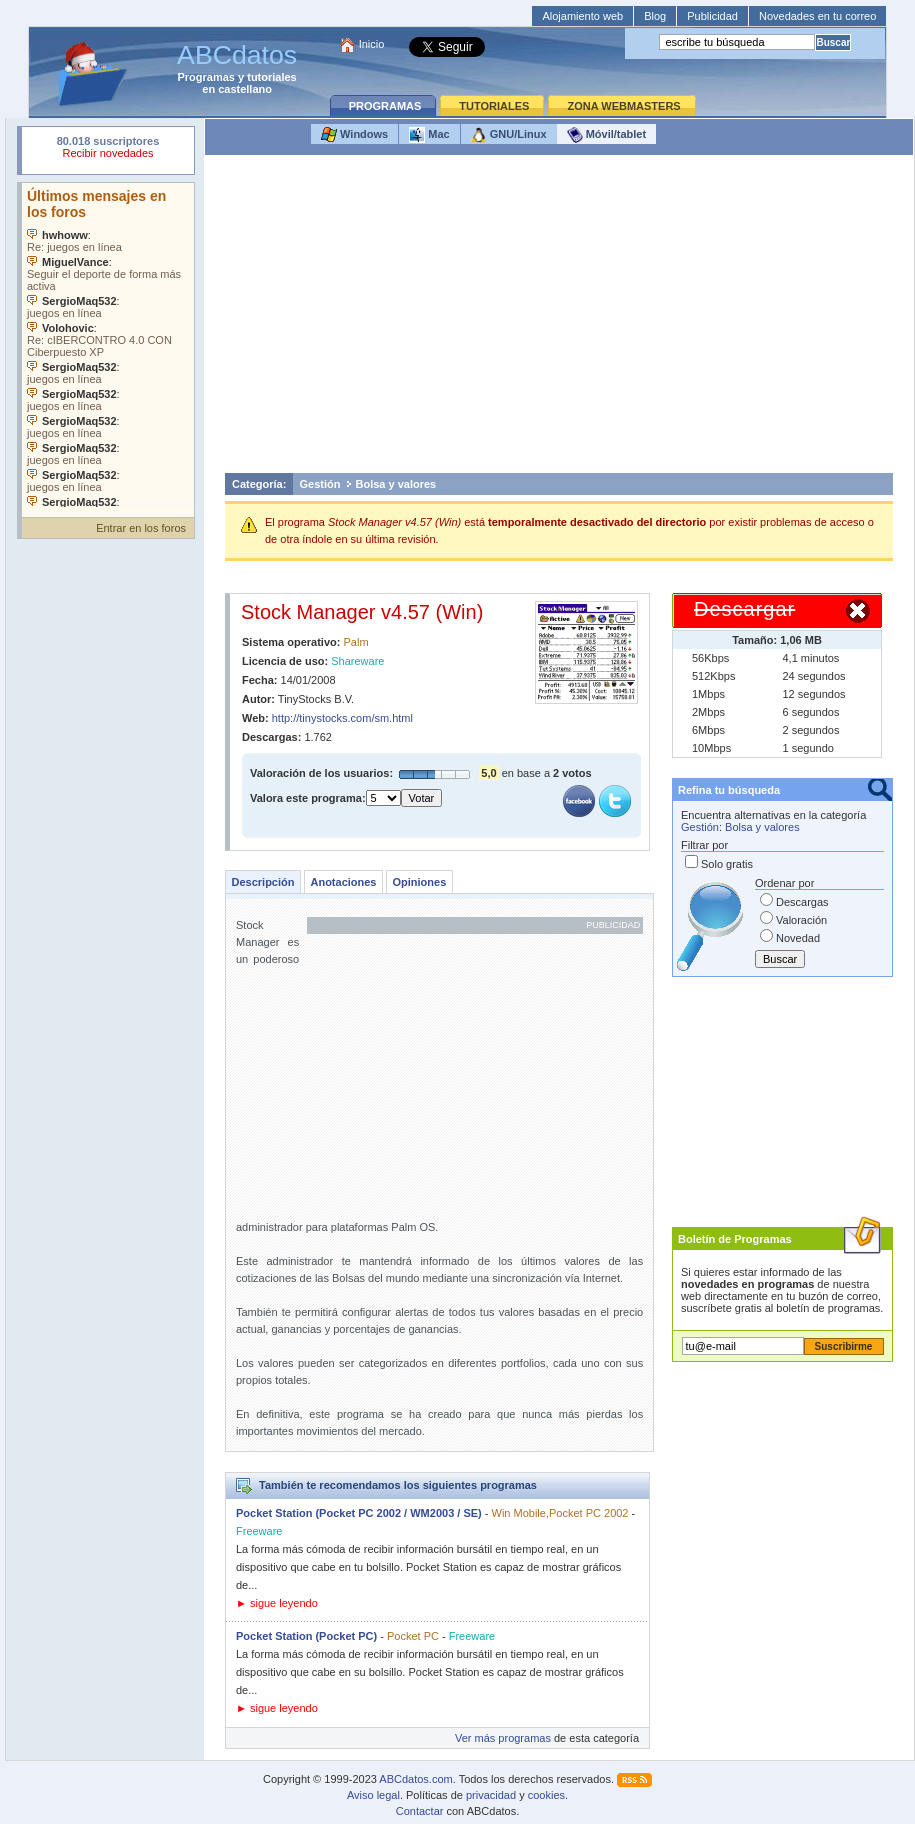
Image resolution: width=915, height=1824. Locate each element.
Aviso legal (373, 1795)
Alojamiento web (582, 16)
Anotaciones (343, 882)
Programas (206, 77)
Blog (655, 16)
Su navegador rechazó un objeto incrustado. (108, 149)
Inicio (372, 44)
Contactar (420, 1811)
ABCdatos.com (415, 1779)
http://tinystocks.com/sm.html (342, 718)
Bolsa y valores (395, 484)
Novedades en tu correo (817, 16)
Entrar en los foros (141, 528)
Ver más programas (503, 1738)
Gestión (320, 484)
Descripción (263, 882)
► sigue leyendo (277, 1603)
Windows (354, 135)
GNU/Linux (509, 135)
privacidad (491, 1795)
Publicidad (712, 16)
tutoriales (272, 77)
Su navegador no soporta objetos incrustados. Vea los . (108, 345)
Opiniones (419, 882)
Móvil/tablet (607, 135)
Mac (429, 135)
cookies (546, 1795)
